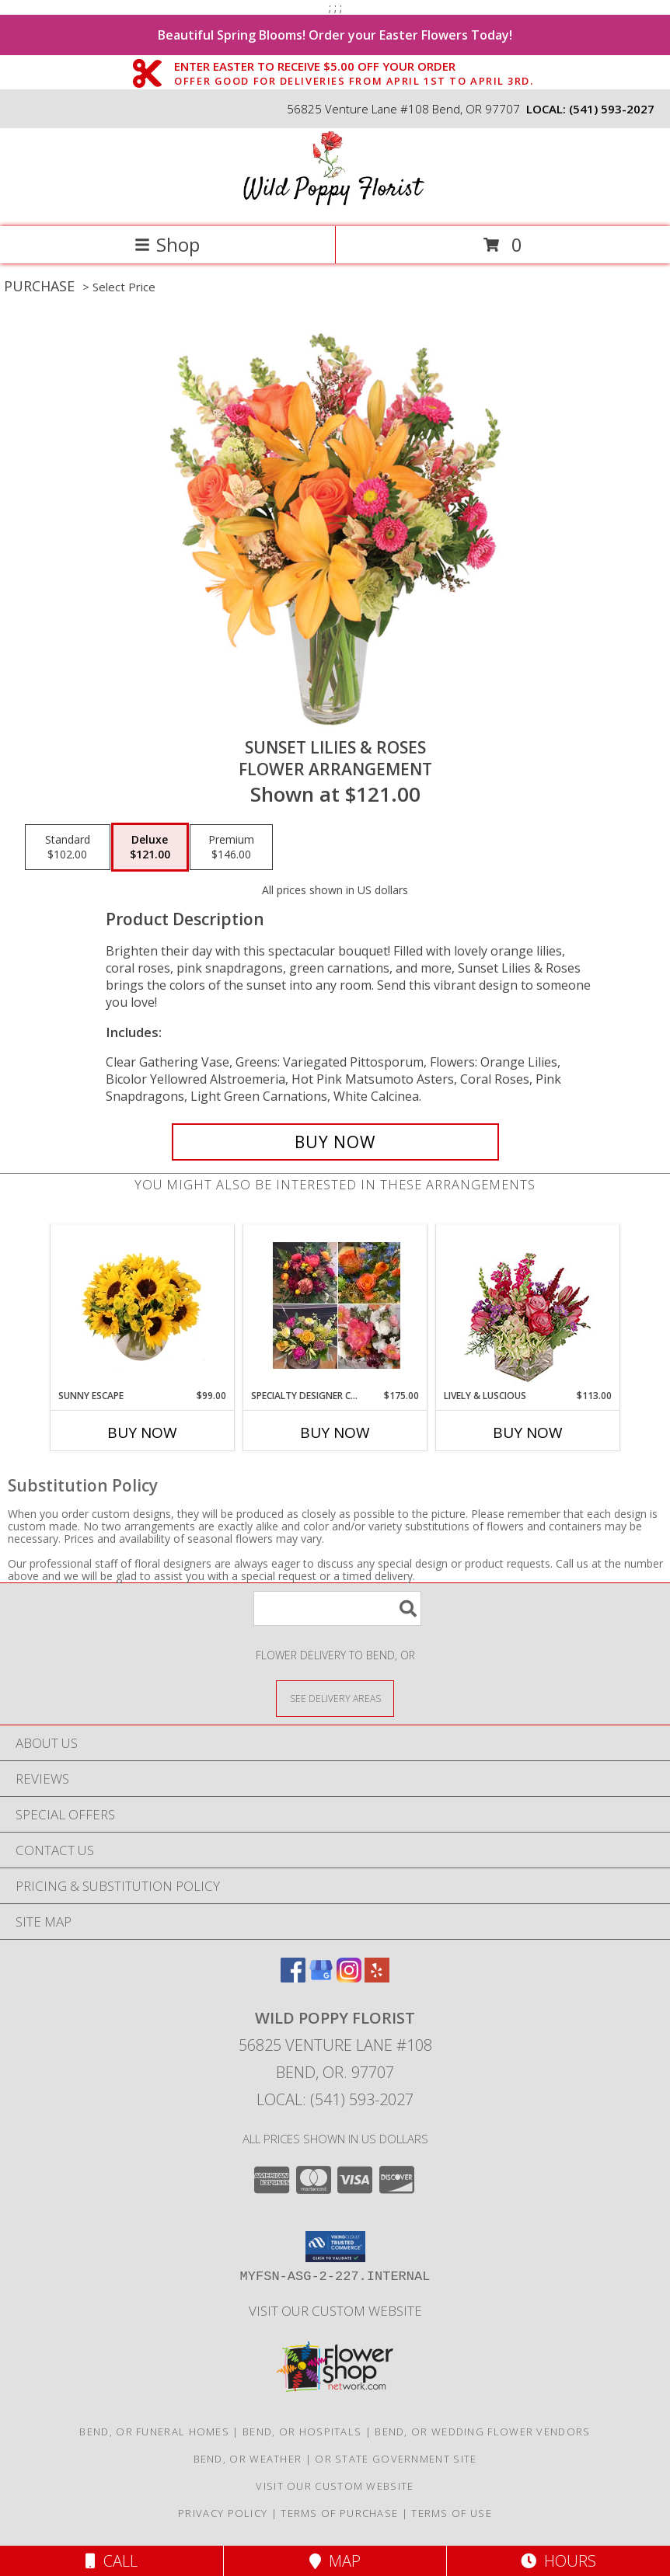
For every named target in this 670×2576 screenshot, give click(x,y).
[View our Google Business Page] (321, 1977)
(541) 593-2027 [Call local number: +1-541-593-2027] (611, 109)
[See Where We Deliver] (335, 1697)
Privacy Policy (222, 2513)
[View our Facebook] (293, 1977)
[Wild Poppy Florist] (335, 204)
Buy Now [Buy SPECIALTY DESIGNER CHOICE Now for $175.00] (335, 1432)
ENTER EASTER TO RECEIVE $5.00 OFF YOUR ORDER (353, 66)
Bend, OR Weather (248, 2459)
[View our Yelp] (377, 1977)
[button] (335, 2246)
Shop (167, 244)
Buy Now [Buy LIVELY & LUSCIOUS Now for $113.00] (528, 1432)
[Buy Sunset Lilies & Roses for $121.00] (335, 1142)
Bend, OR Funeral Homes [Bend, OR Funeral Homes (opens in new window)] (154, 2431)
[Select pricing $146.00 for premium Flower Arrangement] (231, 847)
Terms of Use (451, 2513)
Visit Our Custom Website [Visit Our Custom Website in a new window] (335, 2311)
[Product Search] (337, 1608)
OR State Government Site (395, 2459)
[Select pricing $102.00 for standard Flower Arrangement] (68, 847)
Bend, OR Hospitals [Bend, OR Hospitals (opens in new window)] (302, 2431)
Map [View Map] (335, 2560)
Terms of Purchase (339, 2513)
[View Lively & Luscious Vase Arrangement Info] (528, 1307)
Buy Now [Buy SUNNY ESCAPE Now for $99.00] (142, 1432)
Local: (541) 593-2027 (335, 2099)
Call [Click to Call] (111, 2560)
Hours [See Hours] (558, 2560)
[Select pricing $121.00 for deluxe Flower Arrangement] (150, 847)
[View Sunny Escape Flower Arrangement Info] (143, 1306)
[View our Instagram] (349, 1977)
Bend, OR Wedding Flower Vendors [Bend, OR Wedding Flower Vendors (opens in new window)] (482, 2431)
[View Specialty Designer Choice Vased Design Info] (335, 1307)
